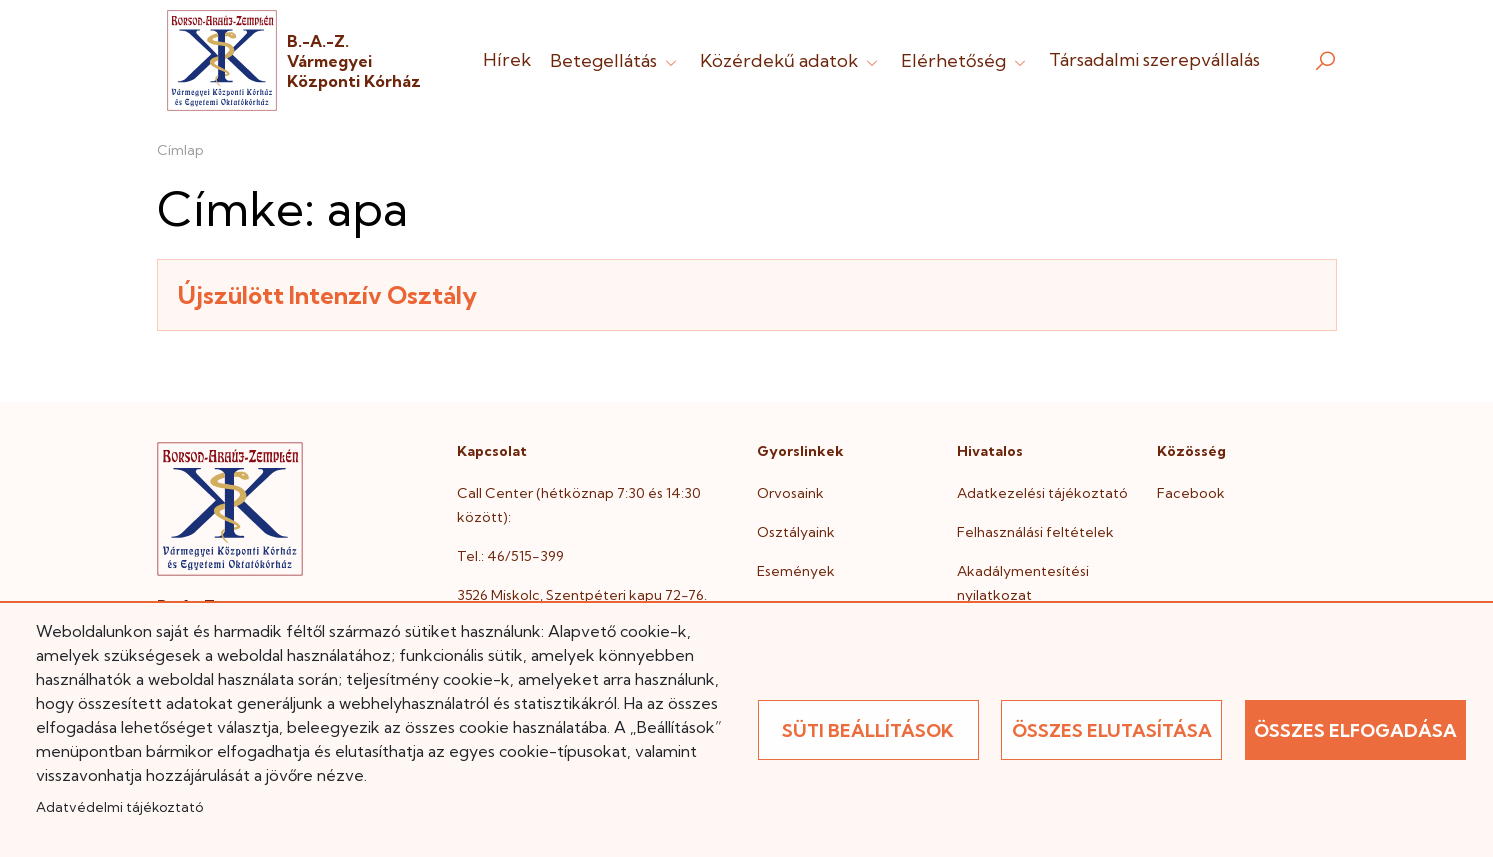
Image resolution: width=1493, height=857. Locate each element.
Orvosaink (790, 493)
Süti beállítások (868, 730)
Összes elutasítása (1112, 730)
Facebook (1191, 493)
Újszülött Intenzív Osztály (327, 295)
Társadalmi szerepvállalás (1154, 59)
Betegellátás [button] (615, 60)
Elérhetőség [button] (965, 60)
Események (796, 571)
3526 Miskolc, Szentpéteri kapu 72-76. (582, 595)
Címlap (180, 150)
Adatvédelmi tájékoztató (119, 807)
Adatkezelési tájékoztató (1042, 493)
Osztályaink (796, 532)
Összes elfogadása (1355, 730)
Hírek (507, 59)
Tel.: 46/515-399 (510, 556)
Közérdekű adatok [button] (791, 60)
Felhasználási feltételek (1035, 532)
